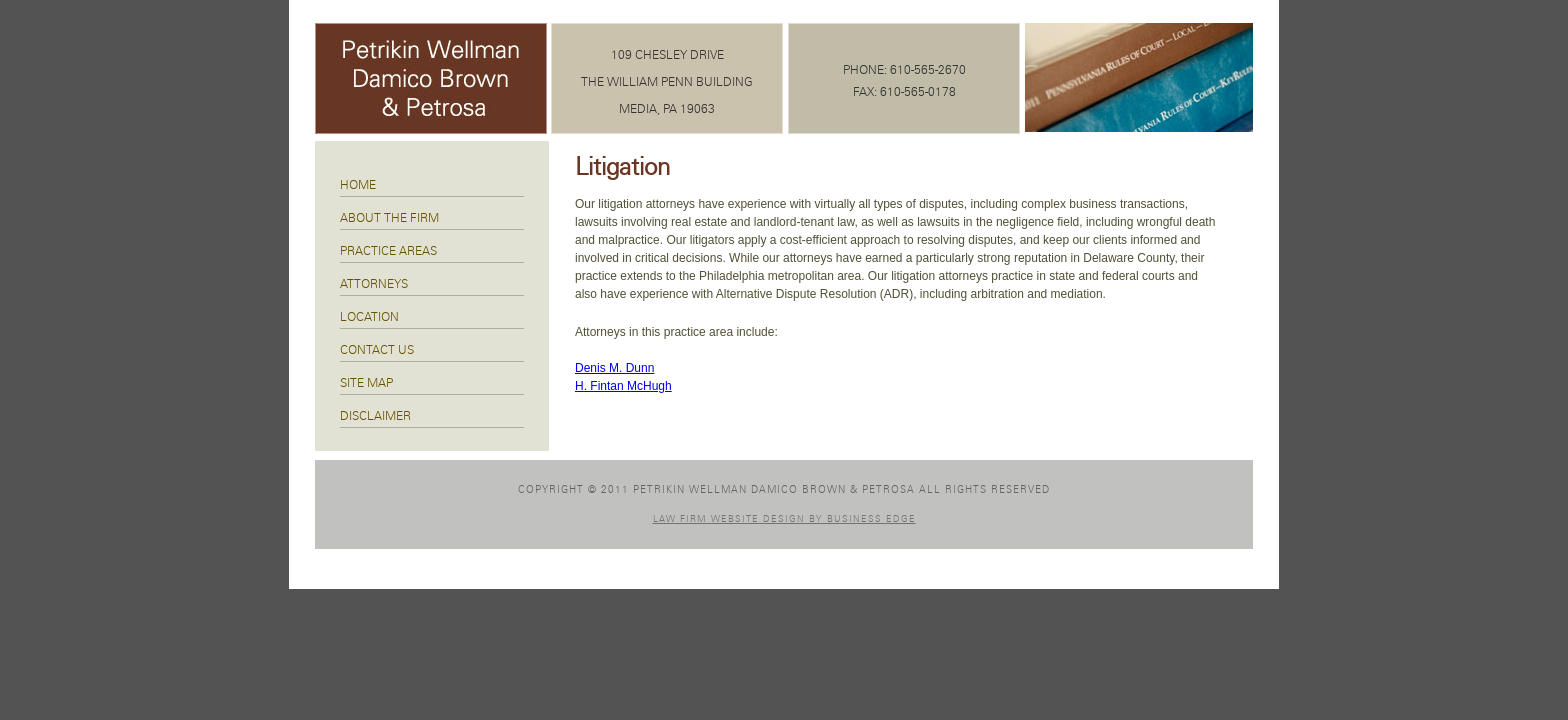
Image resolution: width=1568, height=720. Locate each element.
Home (358, 185)
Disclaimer (375, 416)
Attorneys (374, 284)
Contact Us (377, 350)
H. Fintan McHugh (623, 386)
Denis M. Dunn (614, 368)
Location (369, 317)
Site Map (366, 383)
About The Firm (389, 218)
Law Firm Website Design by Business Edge (784, 519)
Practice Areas (388, 251)
